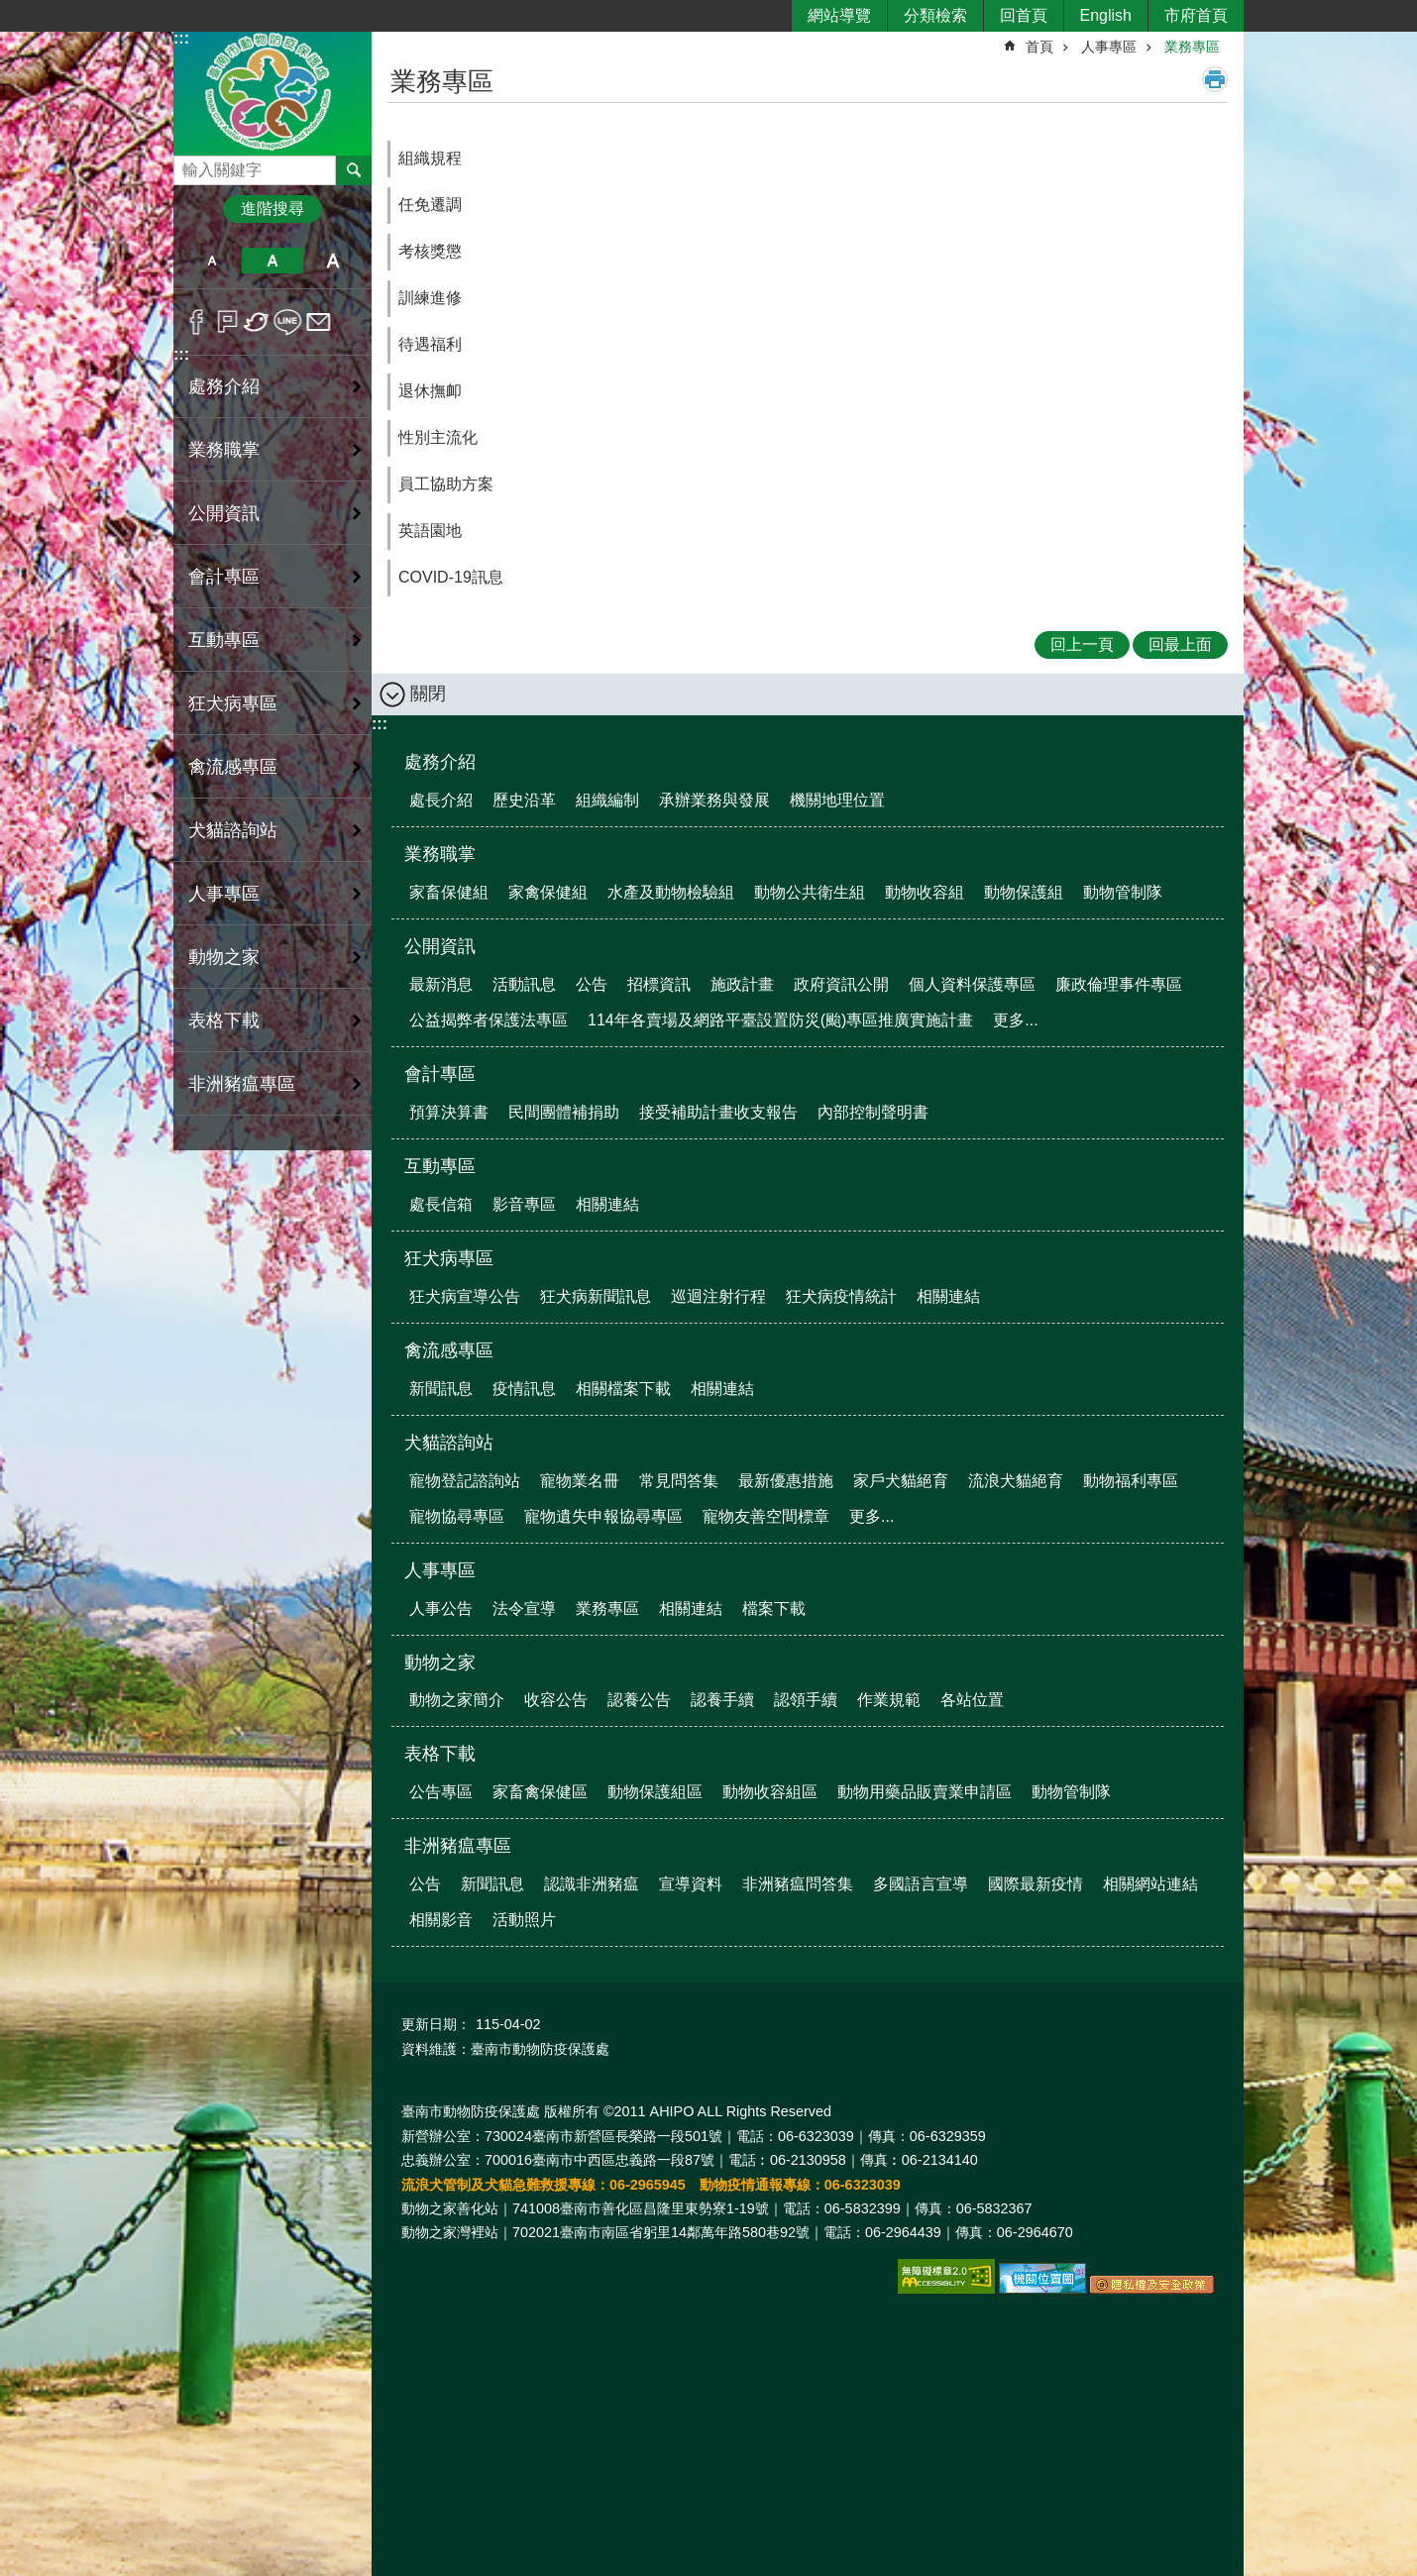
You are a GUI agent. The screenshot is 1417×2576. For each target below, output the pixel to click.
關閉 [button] (428, 693)
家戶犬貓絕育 (900, 1480)
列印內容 (1215, 79)
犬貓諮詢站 (448, 1442)
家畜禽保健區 (540, 1791)
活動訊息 (524, 984)
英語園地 (430, 530)
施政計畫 (742, 984)
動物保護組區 (655, 1791)
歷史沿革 (524, 800)
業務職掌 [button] (224, 450)
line (287, 322)
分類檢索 (935, 15)
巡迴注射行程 (718, 1296)
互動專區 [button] (224, 640)
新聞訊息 (441, 1388)
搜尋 (189, 165)
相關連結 (607, 1204)
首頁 (1039, 46)
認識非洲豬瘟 (591, 1884)
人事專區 (1109, 46)
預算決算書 (449, 1112)
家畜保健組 (449, 892)
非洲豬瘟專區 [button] (241, 1084)
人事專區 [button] (224, 894)
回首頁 (1023, 15)
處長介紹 (441, 800)
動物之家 (440, 1662)
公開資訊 (440, 946)
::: (181, 38)
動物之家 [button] (224, 957)
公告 (591, 984)
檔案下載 (774, 1608)
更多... (1015, 1020)
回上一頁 (1082, 644)
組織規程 (430, 158)
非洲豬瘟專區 (457, 1846)
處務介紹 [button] (224, 386)
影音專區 (524, 1204)
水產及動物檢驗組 (670, 892)
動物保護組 (1023, 892)
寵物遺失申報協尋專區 (603, 1516)
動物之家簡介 (456, 1699)
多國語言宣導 (920, 1884)
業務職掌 (440, 854)
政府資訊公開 (841, 984)
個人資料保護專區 (972, 984)
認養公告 (639, 1699)
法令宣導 (524, 1608)
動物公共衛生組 (809, 892)
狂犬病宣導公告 (464, 1296)
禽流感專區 (448, 1350)
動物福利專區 (1130, 1480)
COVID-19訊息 (450, 577)
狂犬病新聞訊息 (595, 1296)
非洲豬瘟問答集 (797, 1884)
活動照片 (524, 1919)
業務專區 (1192, 46)
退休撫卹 (430, 390)
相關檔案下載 (623, 1388)
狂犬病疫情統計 (841, 1296)
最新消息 (441, 984)
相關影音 (441, 1919)
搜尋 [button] (354, 170)
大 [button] (333, 260)
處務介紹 (440, 762)
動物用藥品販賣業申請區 (924, 1791)
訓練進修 (430, 297)
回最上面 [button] (1180, 644)
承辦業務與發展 (714, 800)
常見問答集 (678, 1480)
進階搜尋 (272, 208)
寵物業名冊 (579, 1480)
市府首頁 (1196, 15)
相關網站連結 (1150, 1884)
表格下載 (440, 1754)
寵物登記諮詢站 (464, 1480)
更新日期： (436, 2024)
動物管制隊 (1122, 892)
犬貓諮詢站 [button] (232, 830)
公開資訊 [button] (224, 513)
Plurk (227, 322)
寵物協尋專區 (456, 1516)
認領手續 (805, 1699)
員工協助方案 (445, 484)
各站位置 (972, 1699)
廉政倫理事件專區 (1118, 984)
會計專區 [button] (224, 577)
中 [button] (272, 260)
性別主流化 (438, 437)
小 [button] (211, 260)
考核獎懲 (430, 251)
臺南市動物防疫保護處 (272, 93)
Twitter (257, 322)
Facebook (196, 322)
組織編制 (607, 800)
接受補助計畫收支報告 (718, 1112)
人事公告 (441, 1608)
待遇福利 (430, 344)
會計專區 (440, 1074)
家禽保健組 (548, 892)
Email (318, 322)
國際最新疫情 (1035, 1884)
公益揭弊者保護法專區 (488, 1020)
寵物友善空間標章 (766, 1516)
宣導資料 (690, 1884)
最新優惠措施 (785, 1480)
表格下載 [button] (224, 1020)
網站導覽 (839, 15)
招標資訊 (659, 984)
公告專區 (441, 1791)
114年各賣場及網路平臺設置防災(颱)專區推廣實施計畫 (780, 1020)
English (1106, 15)
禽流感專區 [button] (232, 767)
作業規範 (889, 1699)
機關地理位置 (837, 800)
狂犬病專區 (448, 1258)
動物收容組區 (770, 1791)
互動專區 (440, 1166)
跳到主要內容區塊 (10, 10)
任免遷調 (430, 204)
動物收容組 (924, 892)
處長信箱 (441, 1204)
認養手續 (722, 1699)
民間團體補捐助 (563, 1112)
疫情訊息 (524, 1388)
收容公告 (556, 1699)
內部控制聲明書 (873, 1112)
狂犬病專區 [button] (232, 703)
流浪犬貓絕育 (1015, 1480)
